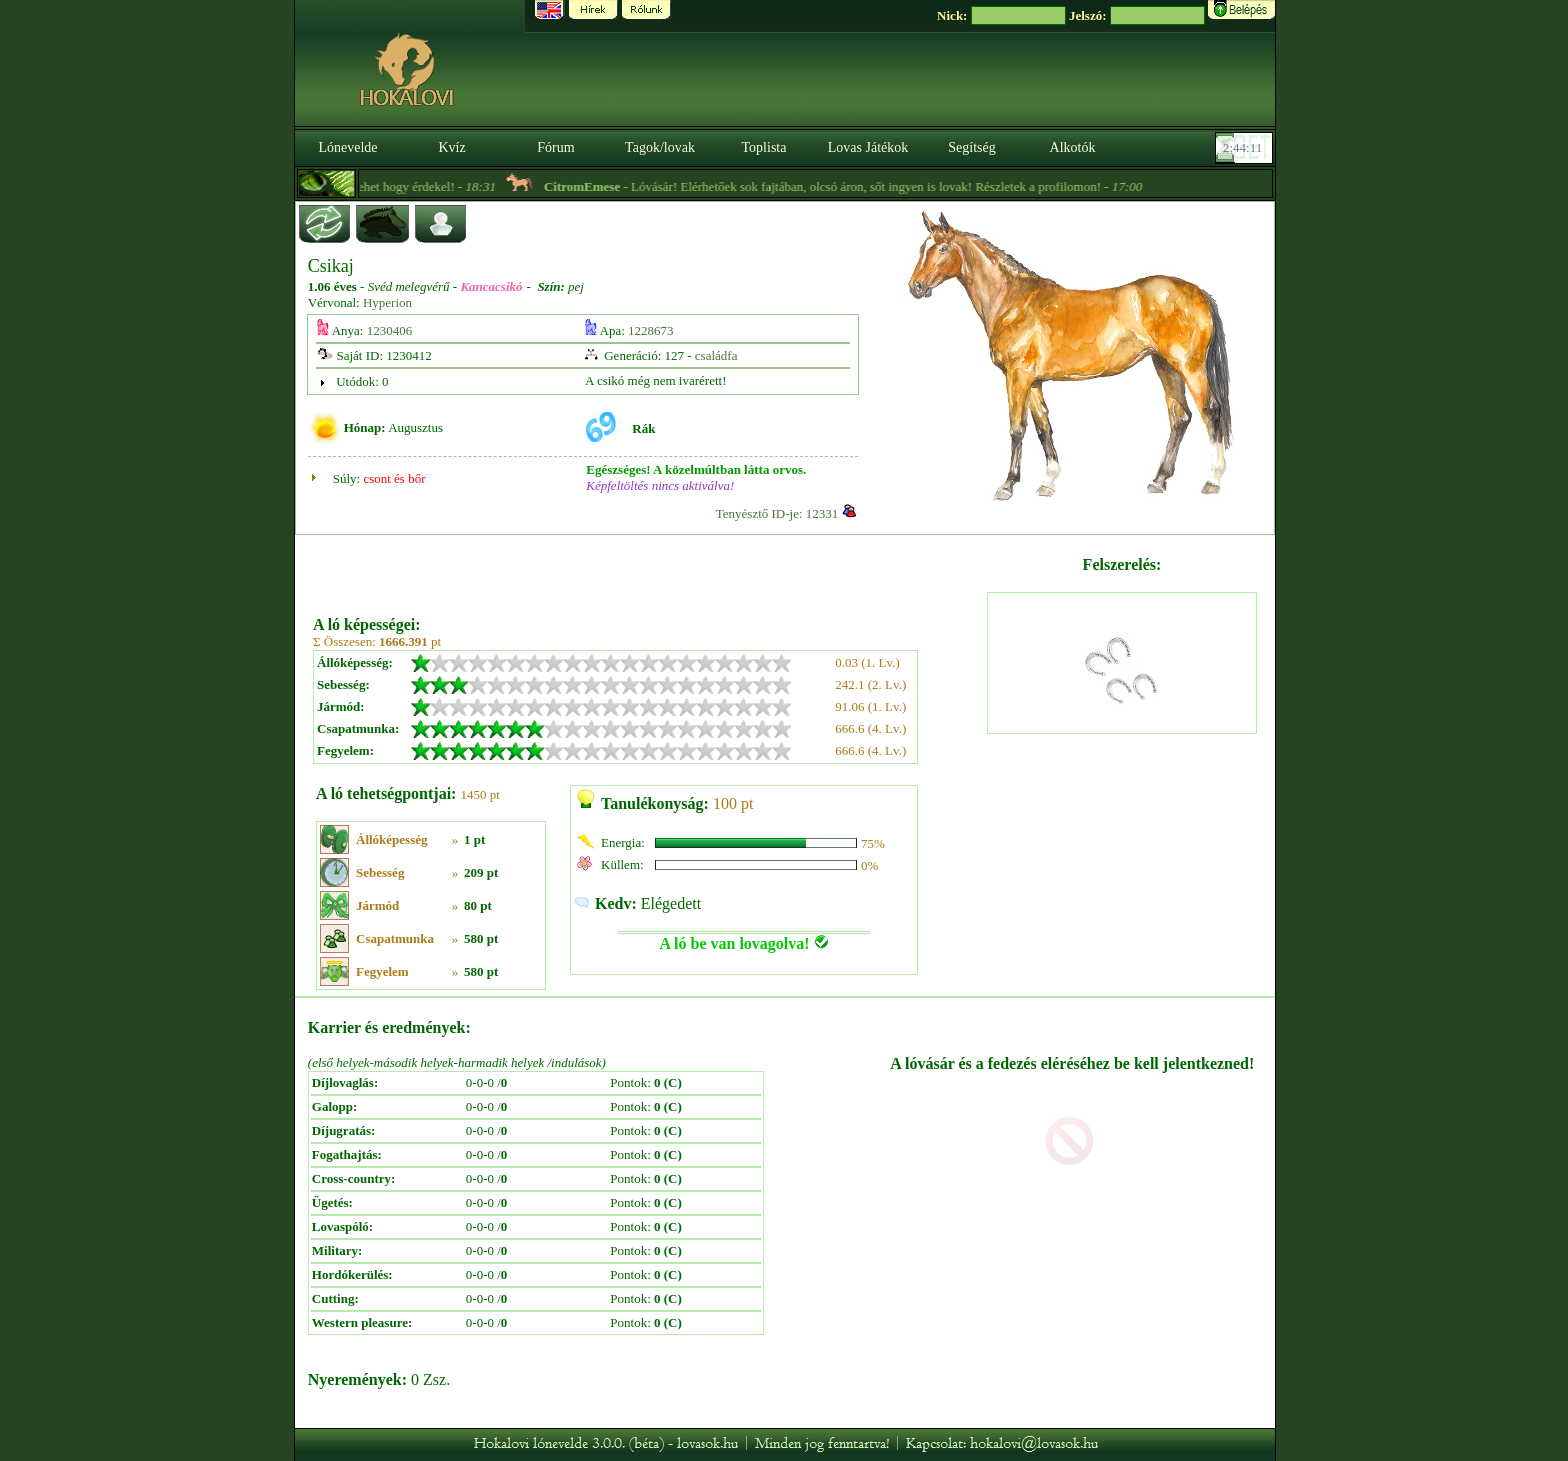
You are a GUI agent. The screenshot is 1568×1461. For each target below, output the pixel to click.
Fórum (555, 147)
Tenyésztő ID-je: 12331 (777, 513)
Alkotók (1073, 147)
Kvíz (451, 147)
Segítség (971, 147)
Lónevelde (347, 147)
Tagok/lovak (660, 147)
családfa (716, 355)
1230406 (390, 330)
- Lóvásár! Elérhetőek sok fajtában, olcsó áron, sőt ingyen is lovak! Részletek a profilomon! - (862, 186)
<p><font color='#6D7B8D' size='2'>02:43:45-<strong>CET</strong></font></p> (1246, 148)
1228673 (651, 330)
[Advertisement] (648, 568)
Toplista (764, 147)
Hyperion (387, 302)
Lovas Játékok (868, 147)
